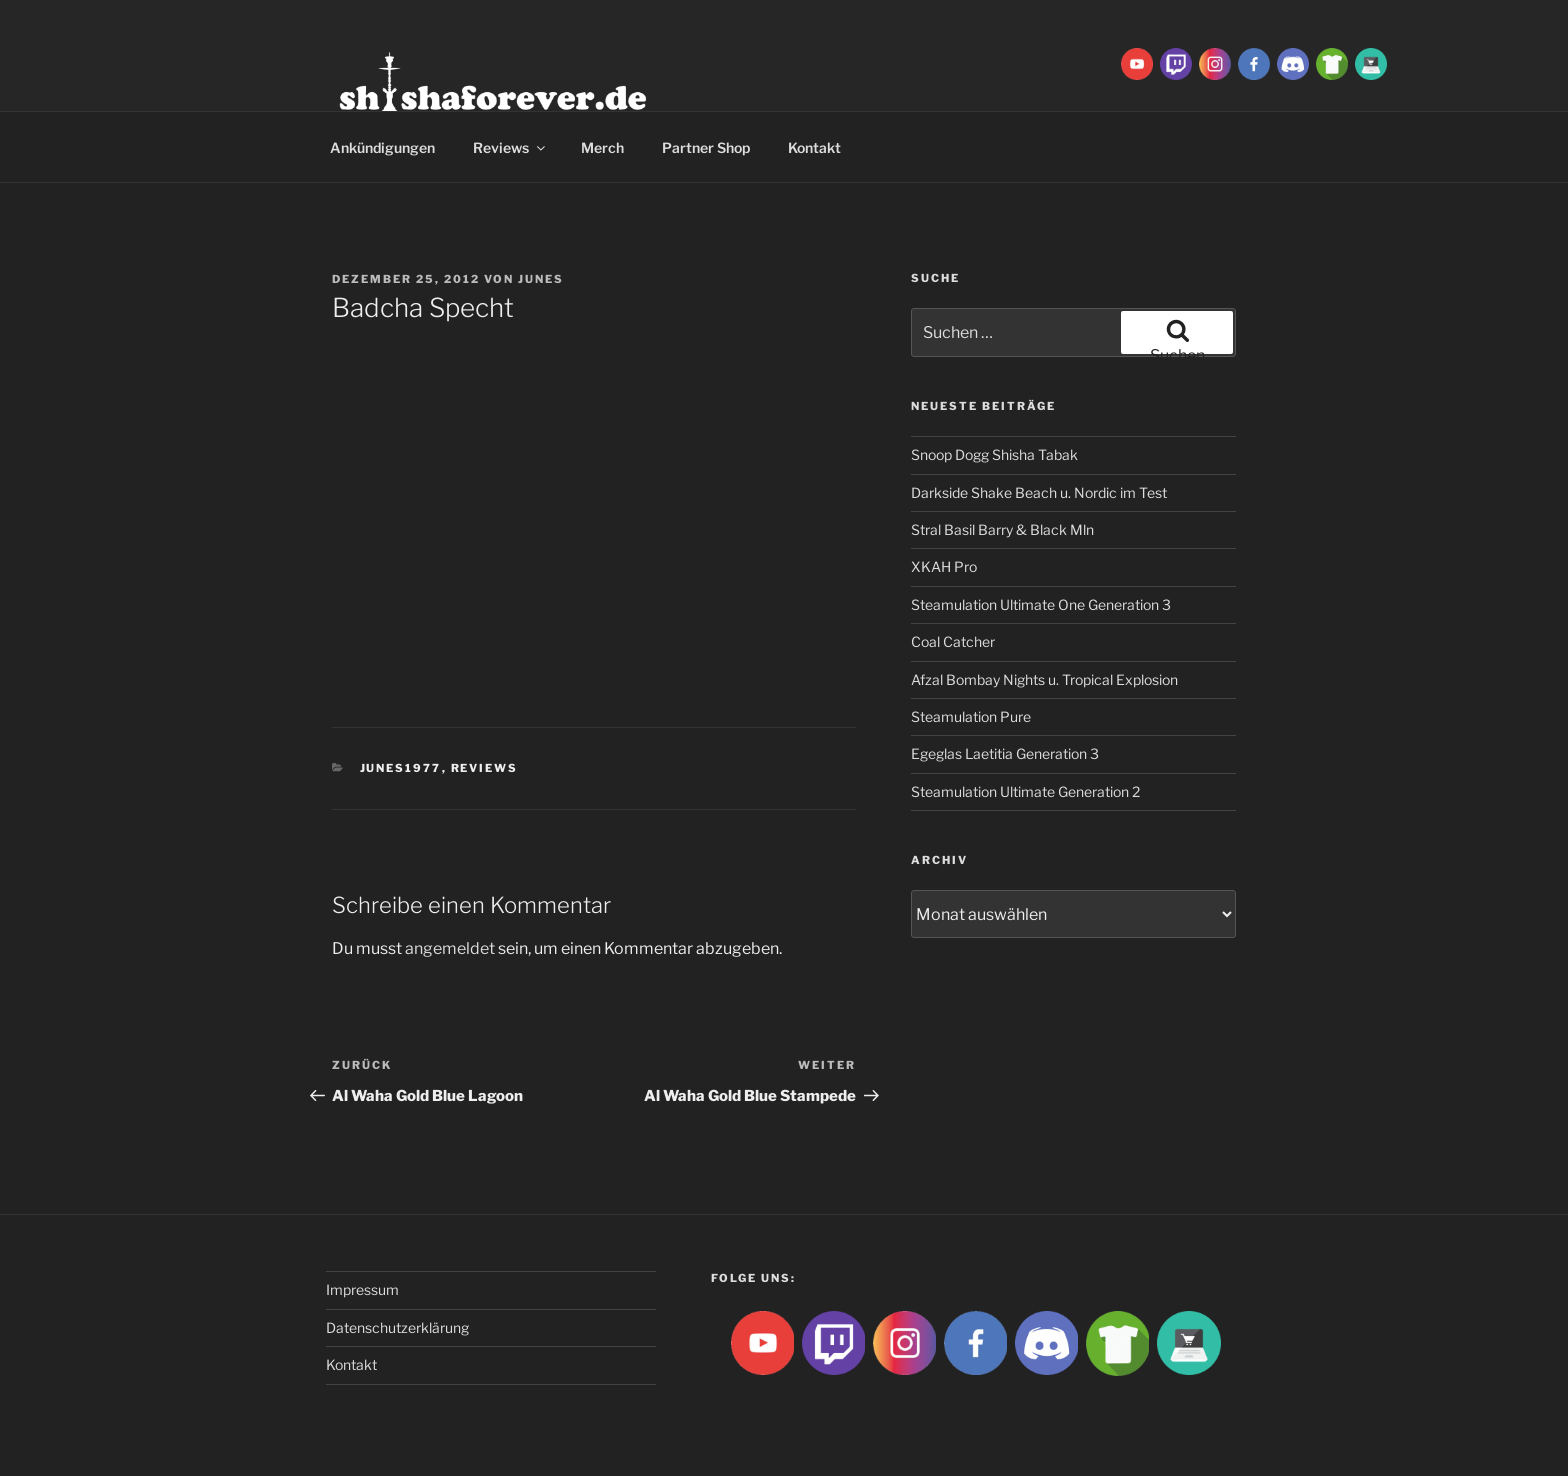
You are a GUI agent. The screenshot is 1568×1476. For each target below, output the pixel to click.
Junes (541, 279)
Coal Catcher (953, 641)
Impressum (362, 1289)
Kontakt (814, 147)
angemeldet (450, 948)
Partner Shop (706, 147)
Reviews (510, 147)
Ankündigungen (382, 147)
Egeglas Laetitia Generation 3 (1005, 753)
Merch (602, 147)
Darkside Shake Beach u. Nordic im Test (1039, 492)
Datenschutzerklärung (397, 1327)
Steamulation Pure (971, 716)
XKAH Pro (944, 566)
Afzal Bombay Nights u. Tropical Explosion (1044, 679)
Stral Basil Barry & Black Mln (1002, 529)
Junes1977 (401, 768)
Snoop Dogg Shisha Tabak (994, 454)
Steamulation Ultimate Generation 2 (1025, 791)
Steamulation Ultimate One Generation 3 (1041, 604)
